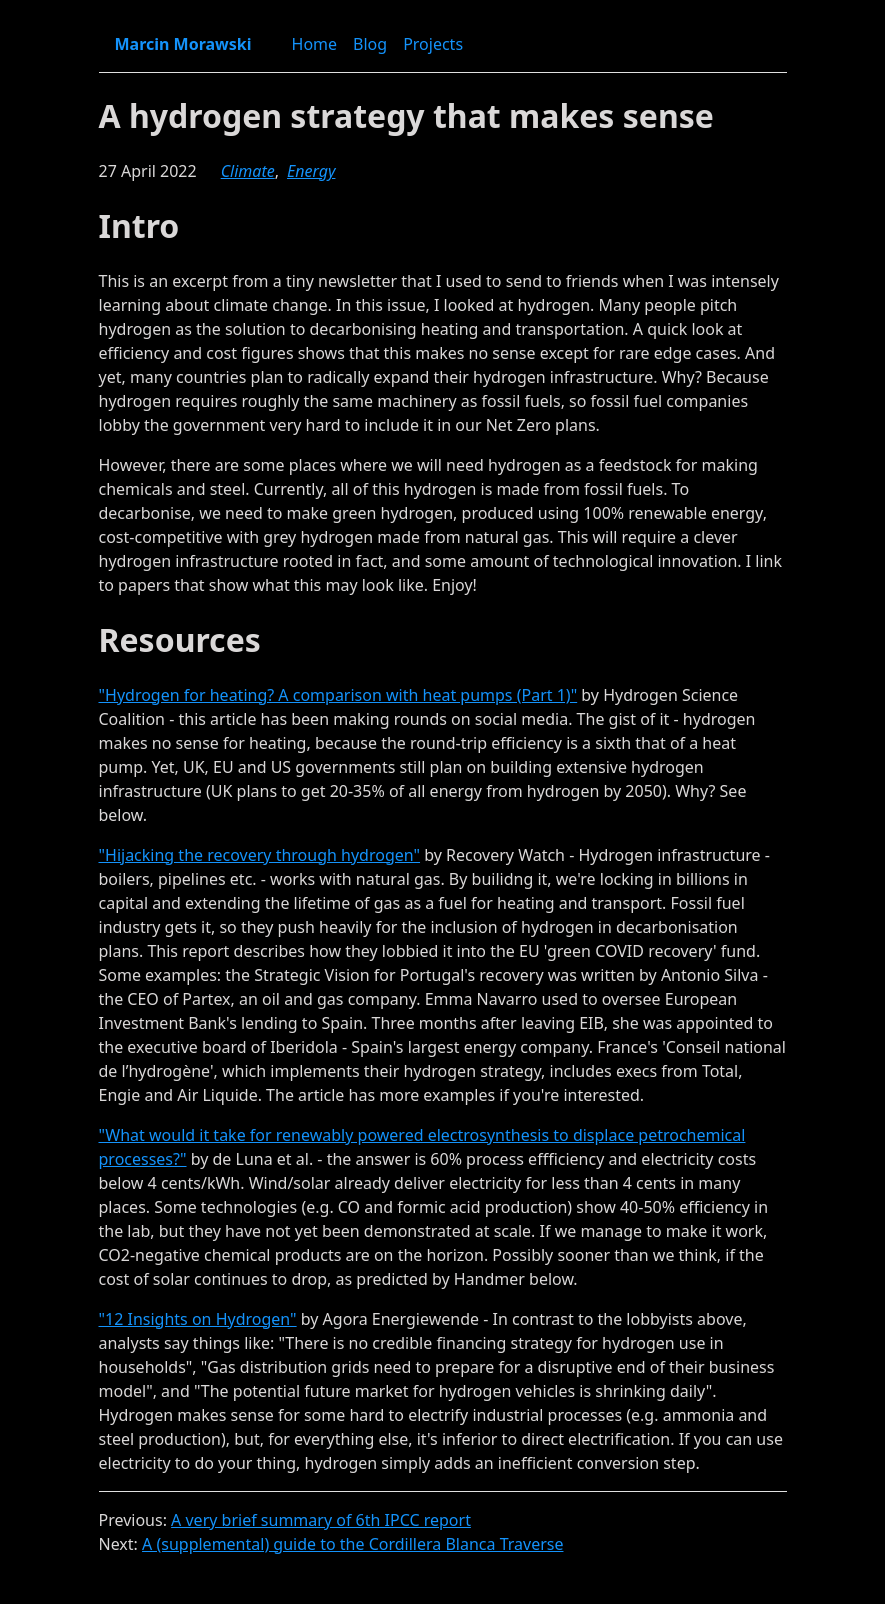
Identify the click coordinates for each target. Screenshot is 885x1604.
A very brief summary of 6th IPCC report (321, 1520)
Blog (370, 44)
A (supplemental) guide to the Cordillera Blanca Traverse (352, 1544)
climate (248, 171)
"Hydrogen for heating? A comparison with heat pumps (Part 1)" (338, 695)
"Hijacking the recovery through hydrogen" (260, 855)
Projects (433, 44)
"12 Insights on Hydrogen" (198, 1319)
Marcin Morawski (183, 44)
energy (311, 171)
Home (315, 44)
